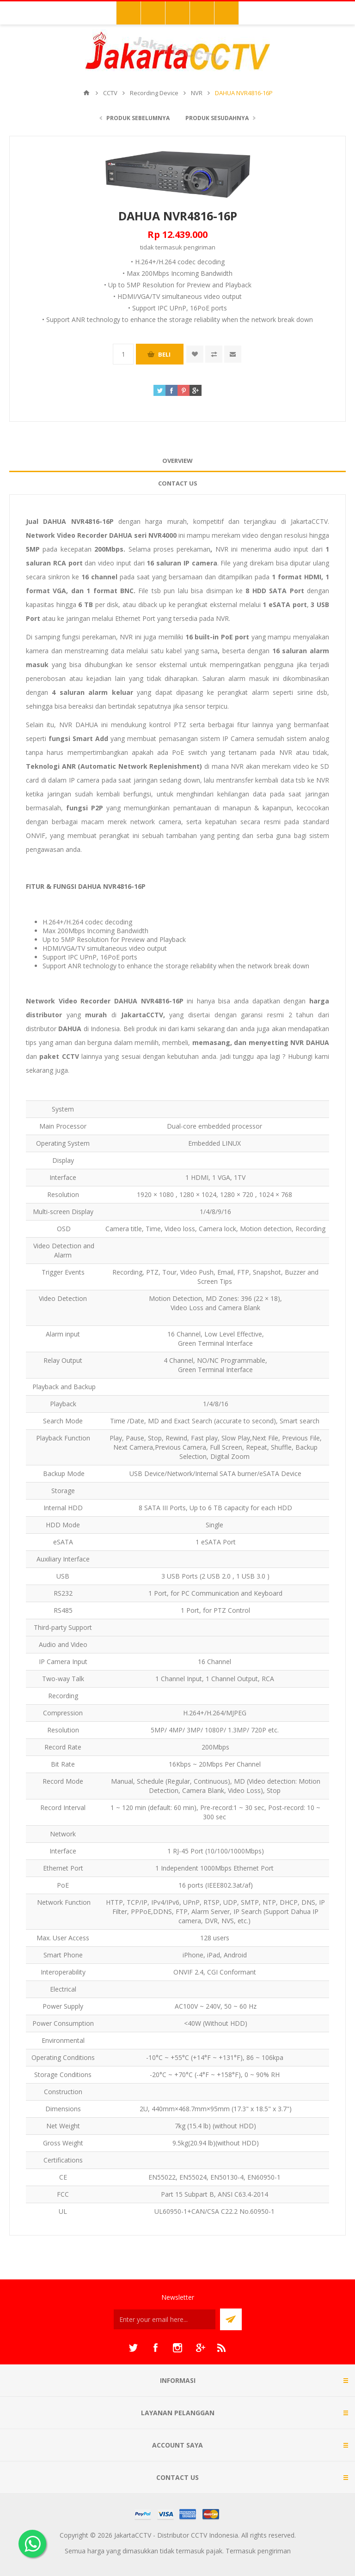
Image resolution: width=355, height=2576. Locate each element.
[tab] (177, 461)
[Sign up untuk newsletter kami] (164, 2319)
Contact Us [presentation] (177, 483)
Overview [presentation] (177, 460)
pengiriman (199, 247)
